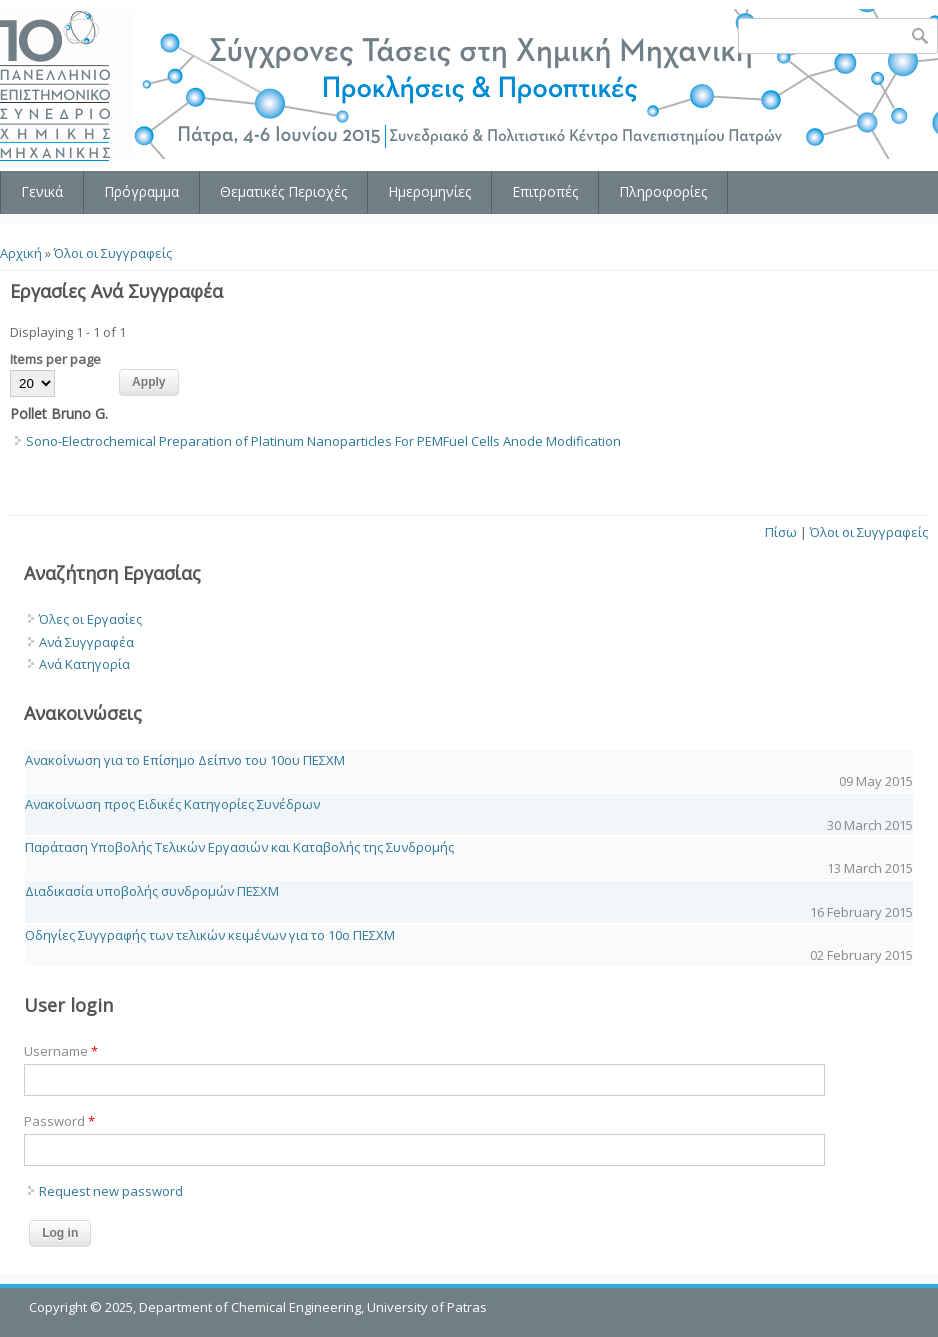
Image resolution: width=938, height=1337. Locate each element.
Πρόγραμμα (141, 191)
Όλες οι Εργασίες (90, 619)
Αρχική (21, 253)
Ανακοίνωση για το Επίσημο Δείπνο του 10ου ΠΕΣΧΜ (185, 760)
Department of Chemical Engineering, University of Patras (313, 1307)
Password (59, 1121)
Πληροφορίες (663, 191)
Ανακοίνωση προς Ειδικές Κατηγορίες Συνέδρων (172, 804)
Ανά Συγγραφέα (86, 642)
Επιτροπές (545, 191)
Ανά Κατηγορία (84, 664)
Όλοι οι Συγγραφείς (113, 253)
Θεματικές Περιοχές (283, 191)
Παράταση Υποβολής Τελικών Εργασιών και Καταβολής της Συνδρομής (239, 847)
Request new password (111, 1191)
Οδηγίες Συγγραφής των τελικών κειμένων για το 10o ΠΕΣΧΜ (210, 935)
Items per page (55, 359)
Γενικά (42, 191)
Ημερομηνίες (429, 191)
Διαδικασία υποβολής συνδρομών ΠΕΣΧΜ (152, 891)
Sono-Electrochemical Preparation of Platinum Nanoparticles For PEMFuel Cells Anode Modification (323, 441)
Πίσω (781, 532)
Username (61, 1051)
